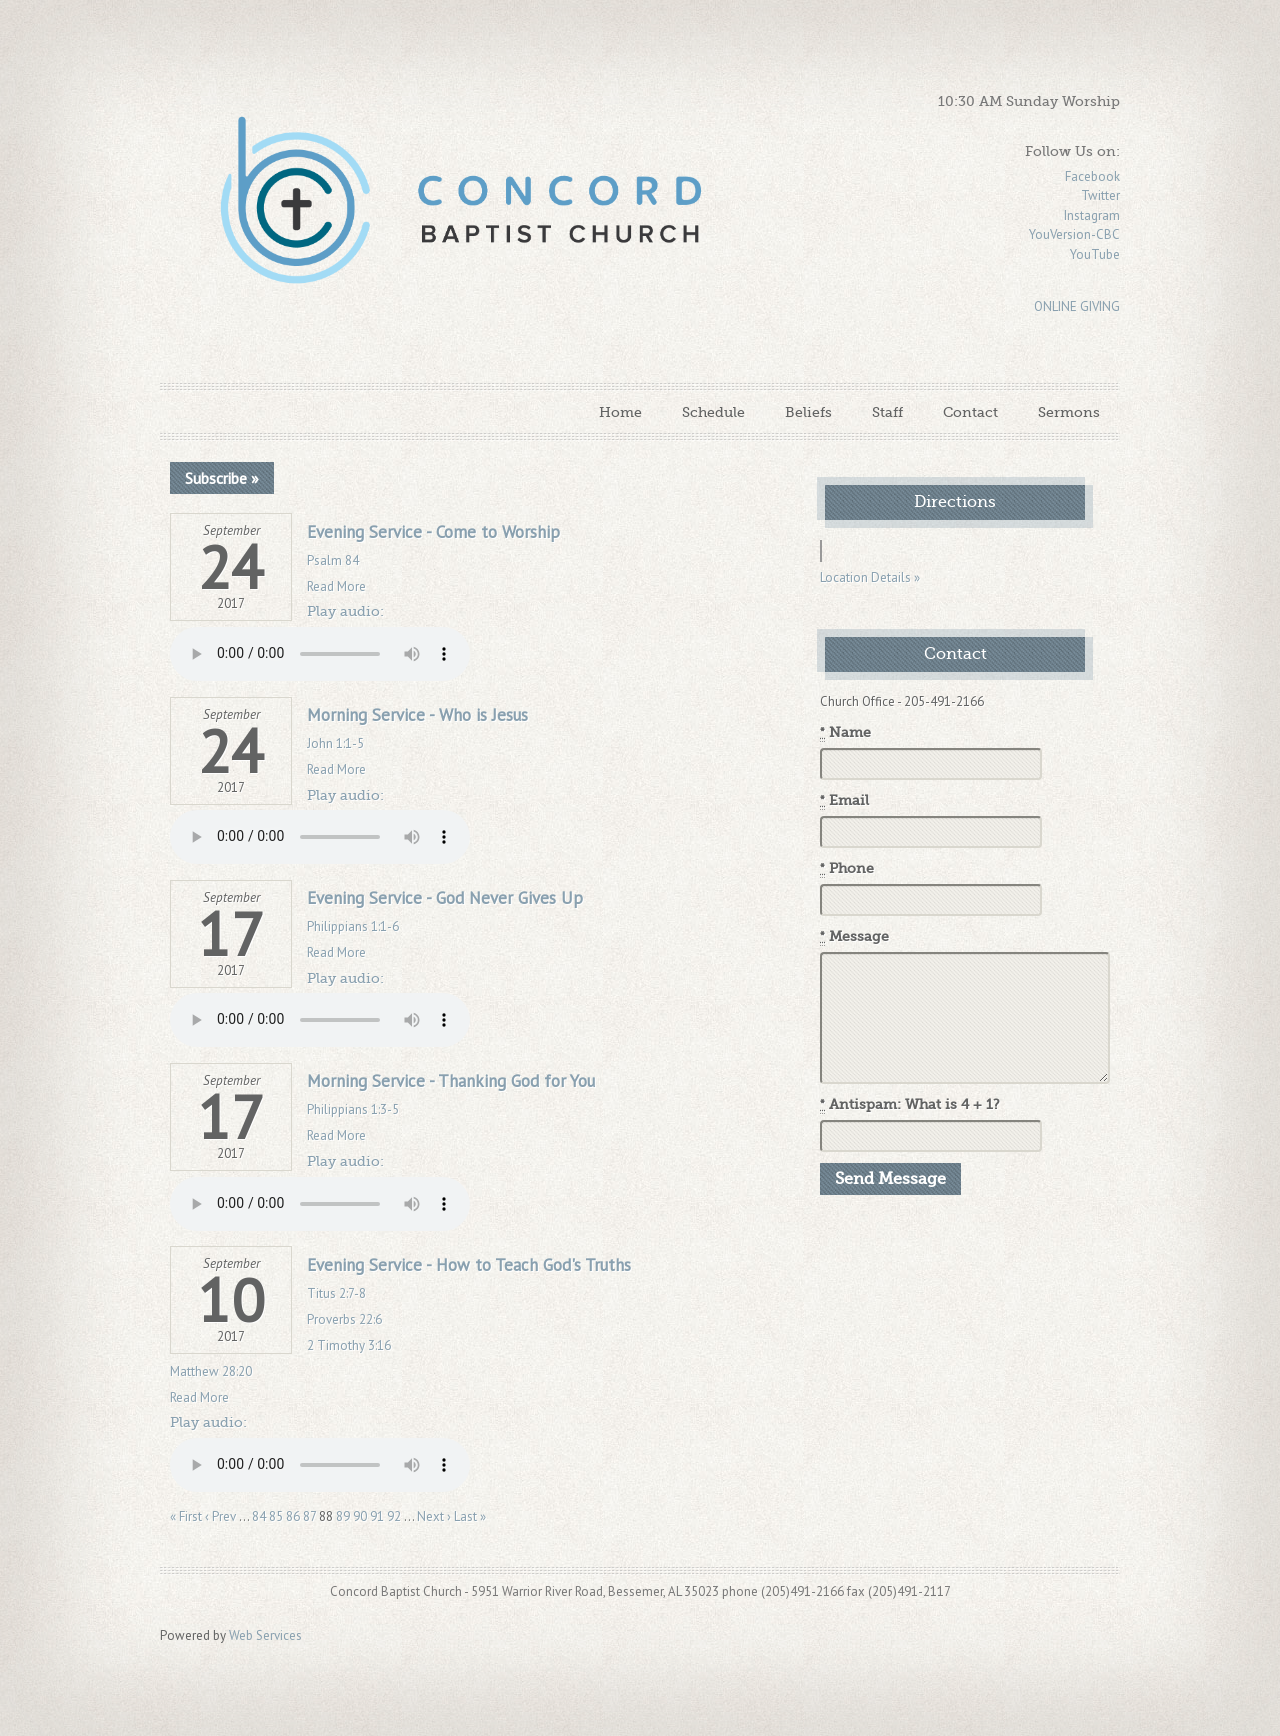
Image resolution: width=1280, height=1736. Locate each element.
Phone (847, 869)
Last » (470, 1516)
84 (259, 1516)
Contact (970, 412)
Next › (434, 1516)
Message (854, 937)
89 (343, 1516)
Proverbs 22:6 (344, 1319)
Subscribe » (222, 478)
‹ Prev (220, 1516)
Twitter (1100, 195)
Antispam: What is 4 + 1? (910, 1105)
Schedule (713, 412)
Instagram (1092, 215)
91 (377, 1516)
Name (845, 733)
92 (394, 1516)
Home (620, 412)
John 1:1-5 (335, 743)
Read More (336, 586)
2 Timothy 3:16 (349, 1345)
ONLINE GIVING (1077, 306)
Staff (887, 412)
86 (293, 1516)
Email (844, 801)
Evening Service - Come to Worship (433, 532)
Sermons (1069, 412)
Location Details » (870, 577)
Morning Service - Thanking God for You (451, 1081)
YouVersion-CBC (1074, 234)
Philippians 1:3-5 (353, 1109)
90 (360, 1516)
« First (186, 1516)
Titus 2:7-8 (336, 1293)
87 (309, 1516)
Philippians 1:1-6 (353, 926)
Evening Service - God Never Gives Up (445, 898)
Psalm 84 (333, 560)
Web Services (265, 1635)
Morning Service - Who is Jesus (417, 715)
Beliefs (808, 412)
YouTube (1095, 254)
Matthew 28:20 (211, 1371)
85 (276, 1516)
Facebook (1092, 176)
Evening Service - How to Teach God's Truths (469, 1265)
